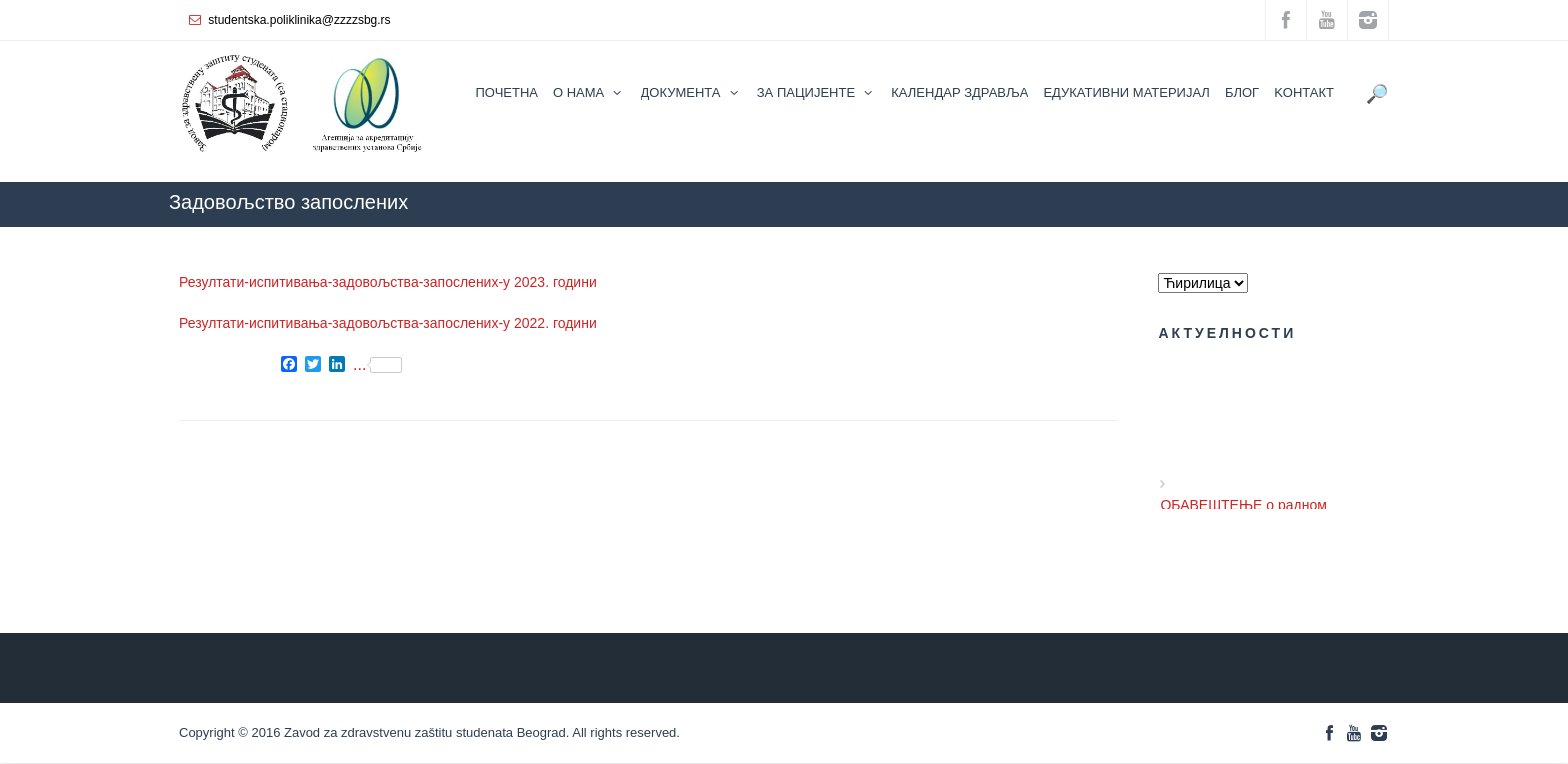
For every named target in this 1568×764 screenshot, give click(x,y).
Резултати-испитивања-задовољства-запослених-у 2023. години (388, 282)
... (377, 365)
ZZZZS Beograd (1160, 236)
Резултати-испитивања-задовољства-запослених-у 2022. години (388, 323)
